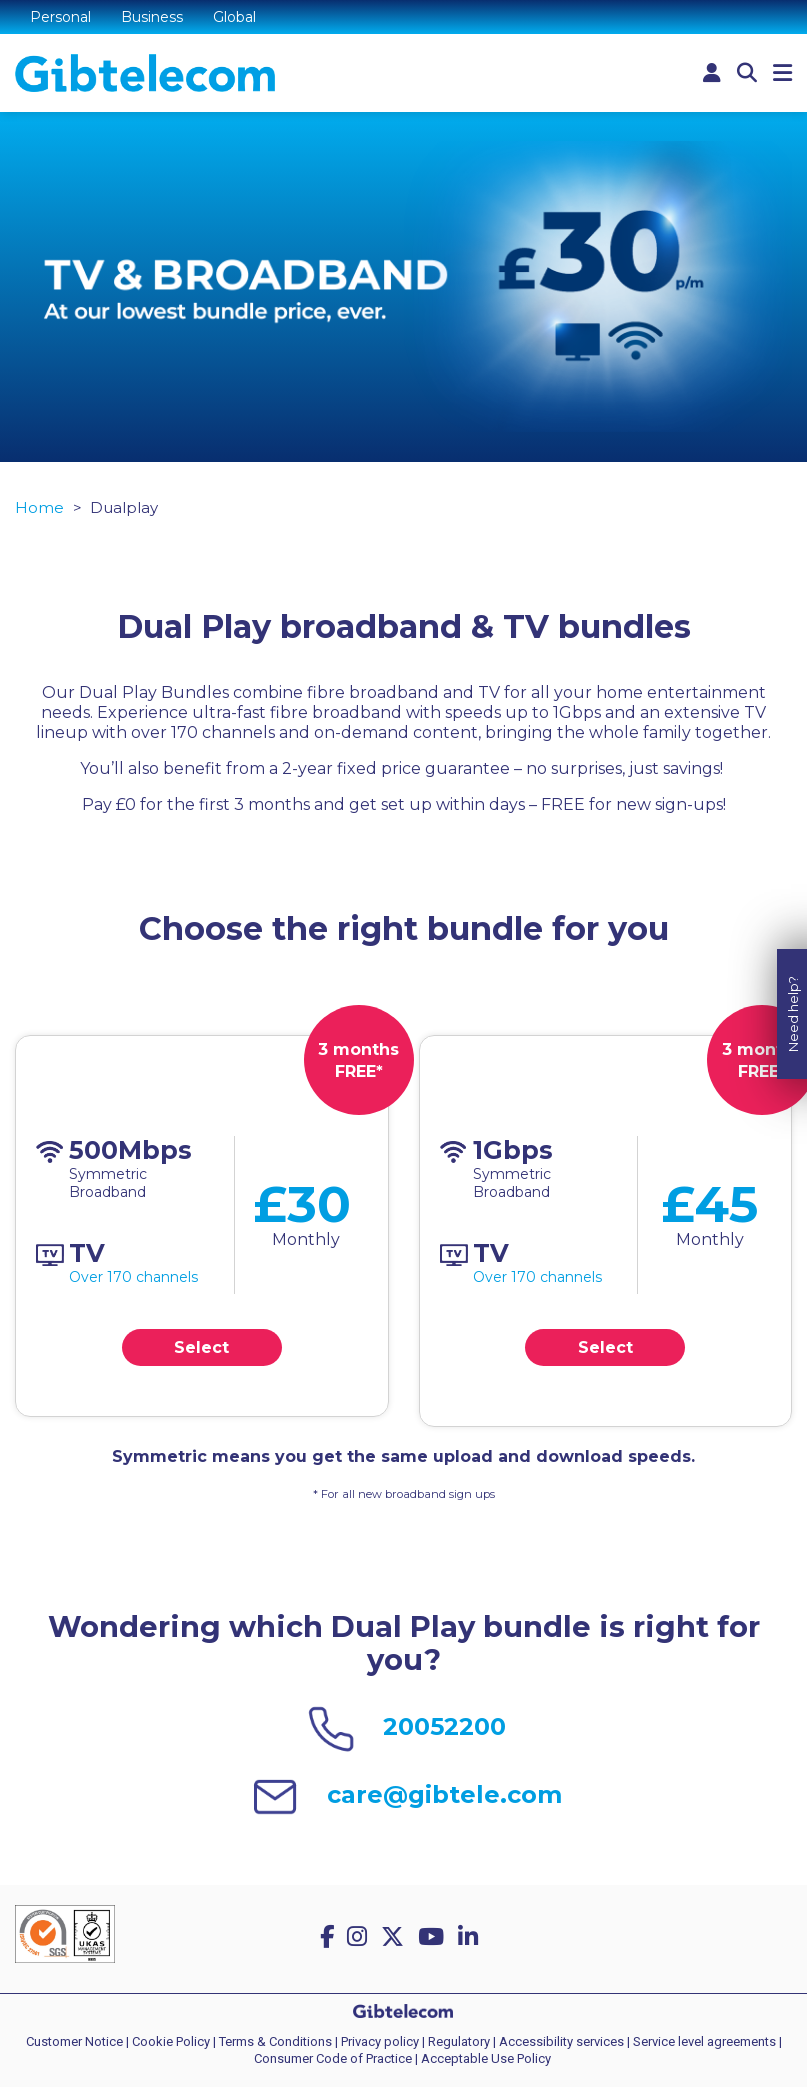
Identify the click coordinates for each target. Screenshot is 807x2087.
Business (152, 17)
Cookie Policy (171, 2041)
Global (234, 17)
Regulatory (459, 2041)
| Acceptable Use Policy (483, 2058)
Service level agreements (704, 2041)
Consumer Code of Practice (333, 2058)
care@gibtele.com (444, 1794)
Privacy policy (380, 2041)
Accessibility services (561, 2041)
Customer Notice (74, 2041)
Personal (60, 17)
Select (201, 1347)
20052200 (444, 1726)
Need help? (793, 983)
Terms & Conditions (275, 2041)
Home (39, 507)
